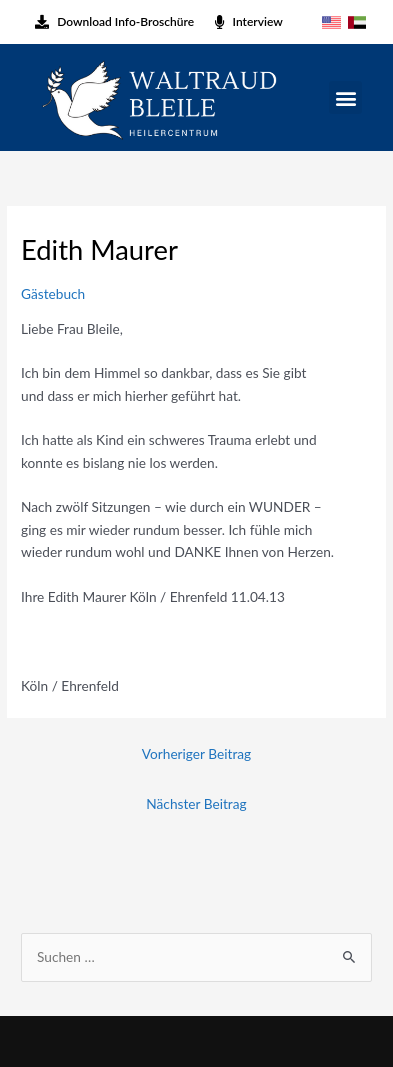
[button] (345, 97)
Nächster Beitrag (196, 803)
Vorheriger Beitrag (196, 753)
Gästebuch (53, 293)
